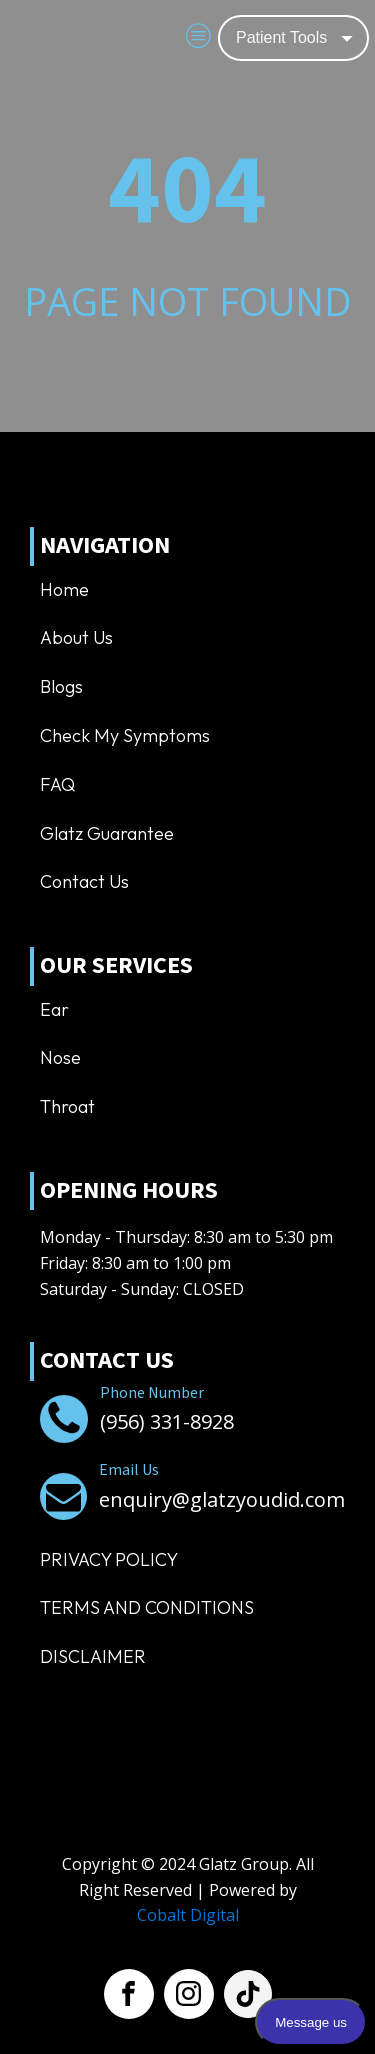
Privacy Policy (109, 1559)
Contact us (84, 881)
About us (76, 637)
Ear (54, 1009)
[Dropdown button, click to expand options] (293, 38)
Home (64, 589)
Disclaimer (93, 1656)
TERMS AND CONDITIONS (147, 1607)
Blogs (61, 686)
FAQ (57, 784)
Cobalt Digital (188, 1915)
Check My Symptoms (125, 735)
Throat (67, 1106)
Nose (60, 1057)
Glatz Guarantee (107, 833)
